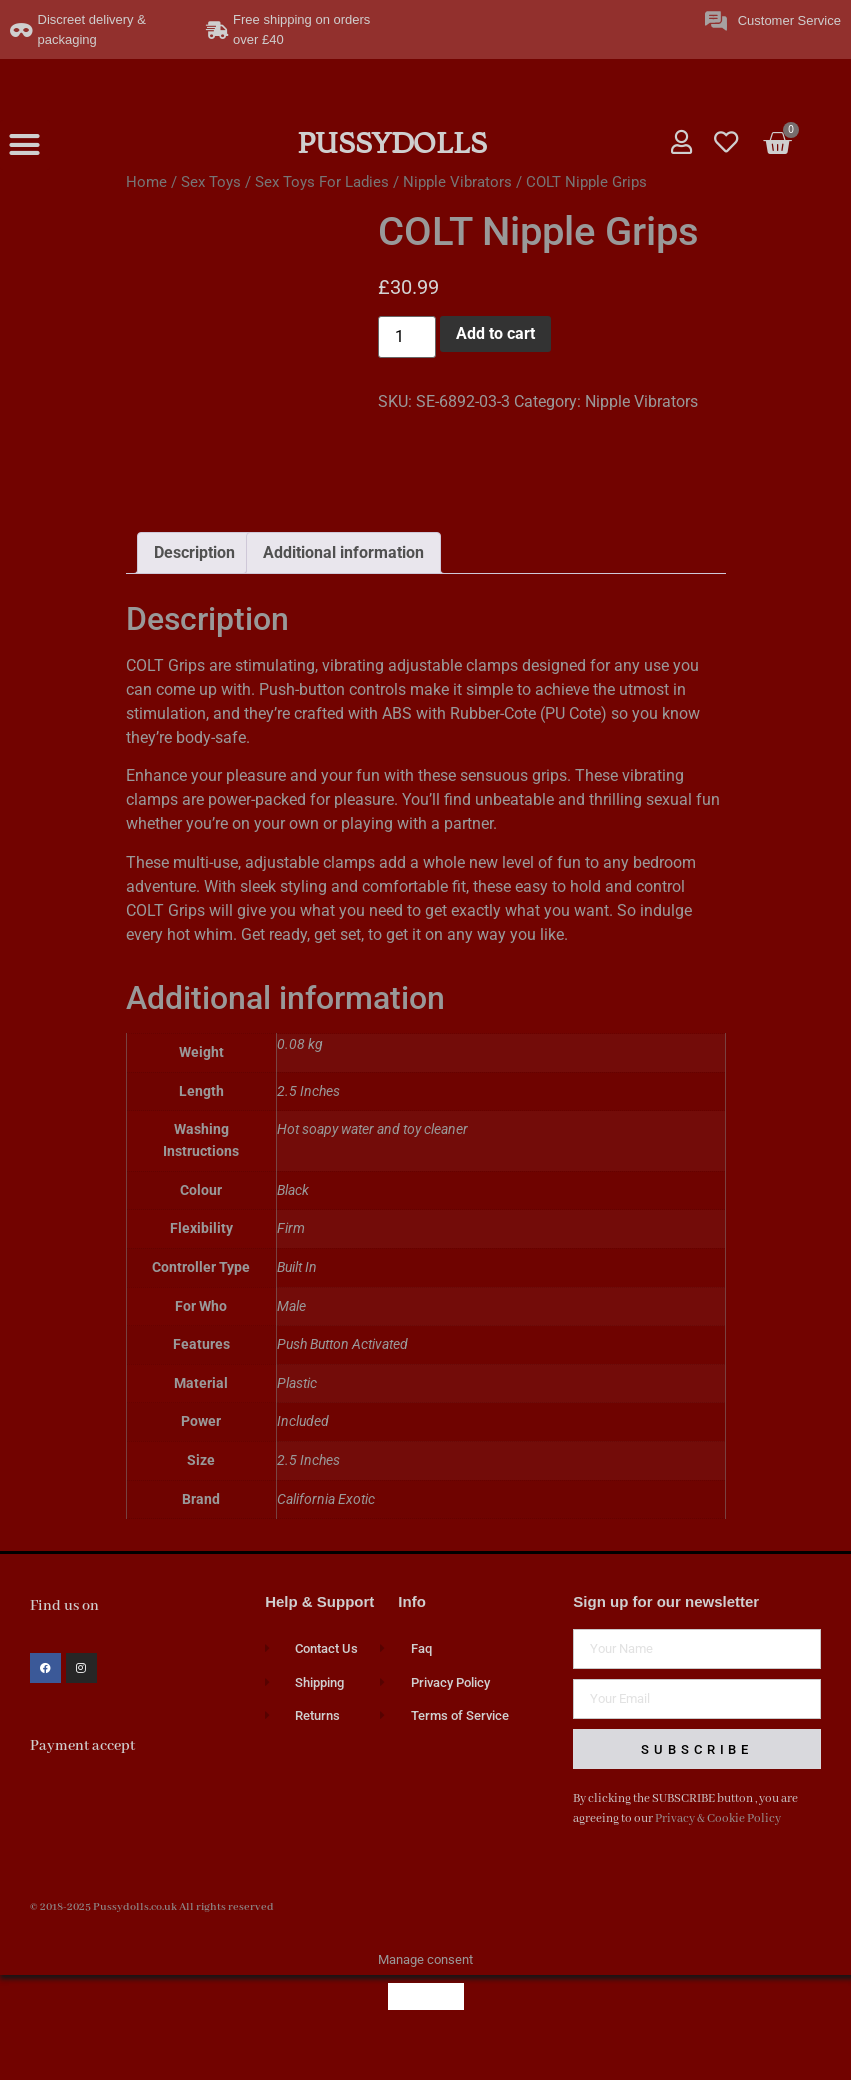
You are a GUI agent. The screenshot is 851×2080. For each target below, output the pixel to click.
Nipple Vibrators (457, 182)
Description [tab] (194, 584)
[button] (25, 145)
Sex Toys (211, 182)
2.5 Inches (308, 1492)
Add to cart (495, 333)
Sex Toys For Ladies (322, 182)
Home (146, 182)
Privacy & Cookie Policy (718, 1850)
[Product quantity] (407, 337)
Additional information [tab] (343, 584)
